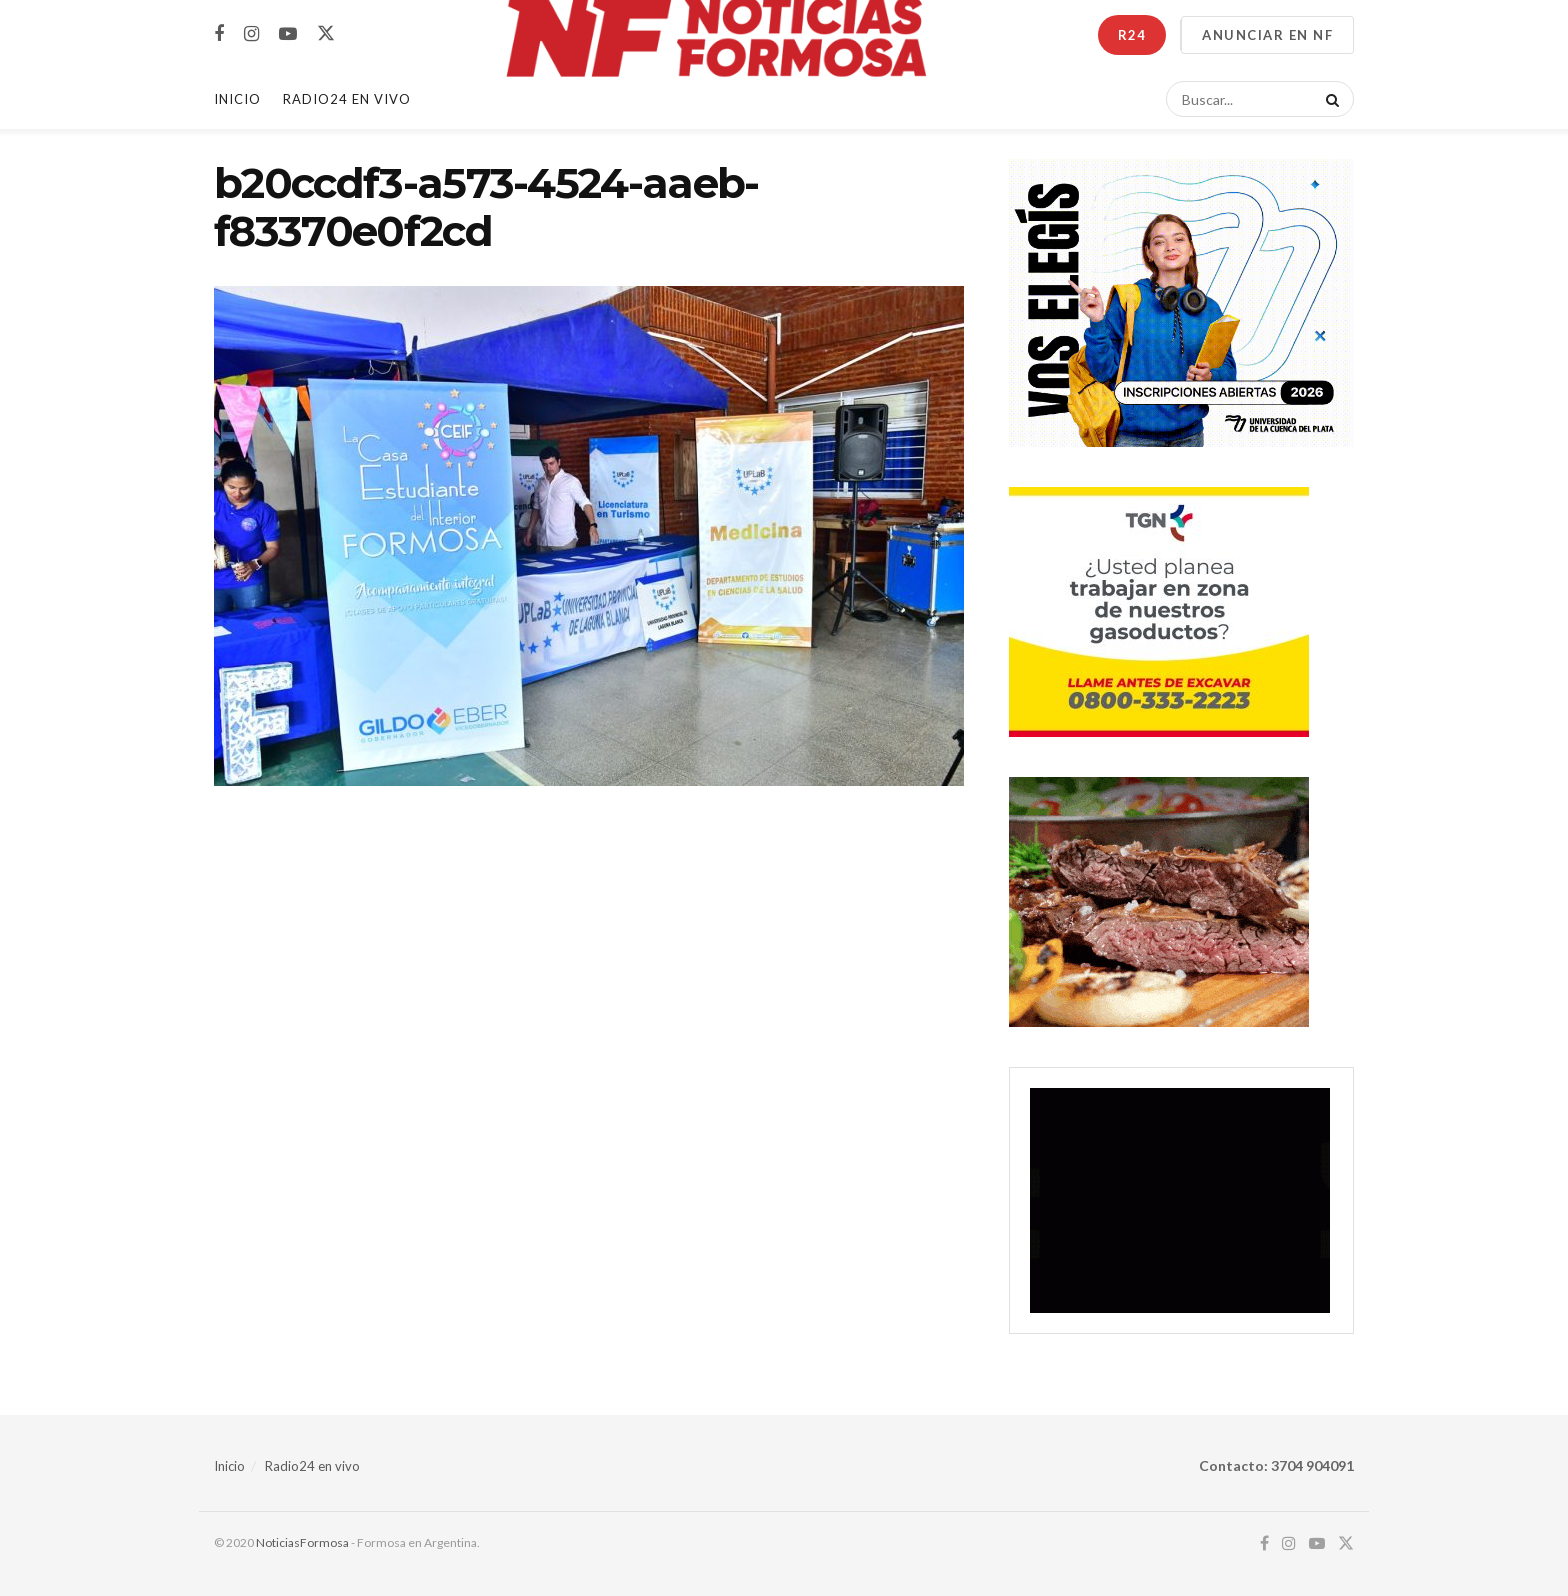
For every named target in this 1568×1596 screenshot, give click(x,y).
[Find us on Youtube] (288, 34)
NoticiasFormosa (302, 1542)
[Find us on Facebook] (219, 34)
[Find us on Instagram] (251, 34)
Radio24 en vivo (312, 1466)
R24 (1132, 35)
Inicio (237, 99)
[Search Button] (1329, 99)
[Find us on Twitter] (326, 34)
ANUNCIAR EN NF (1267, 35)
